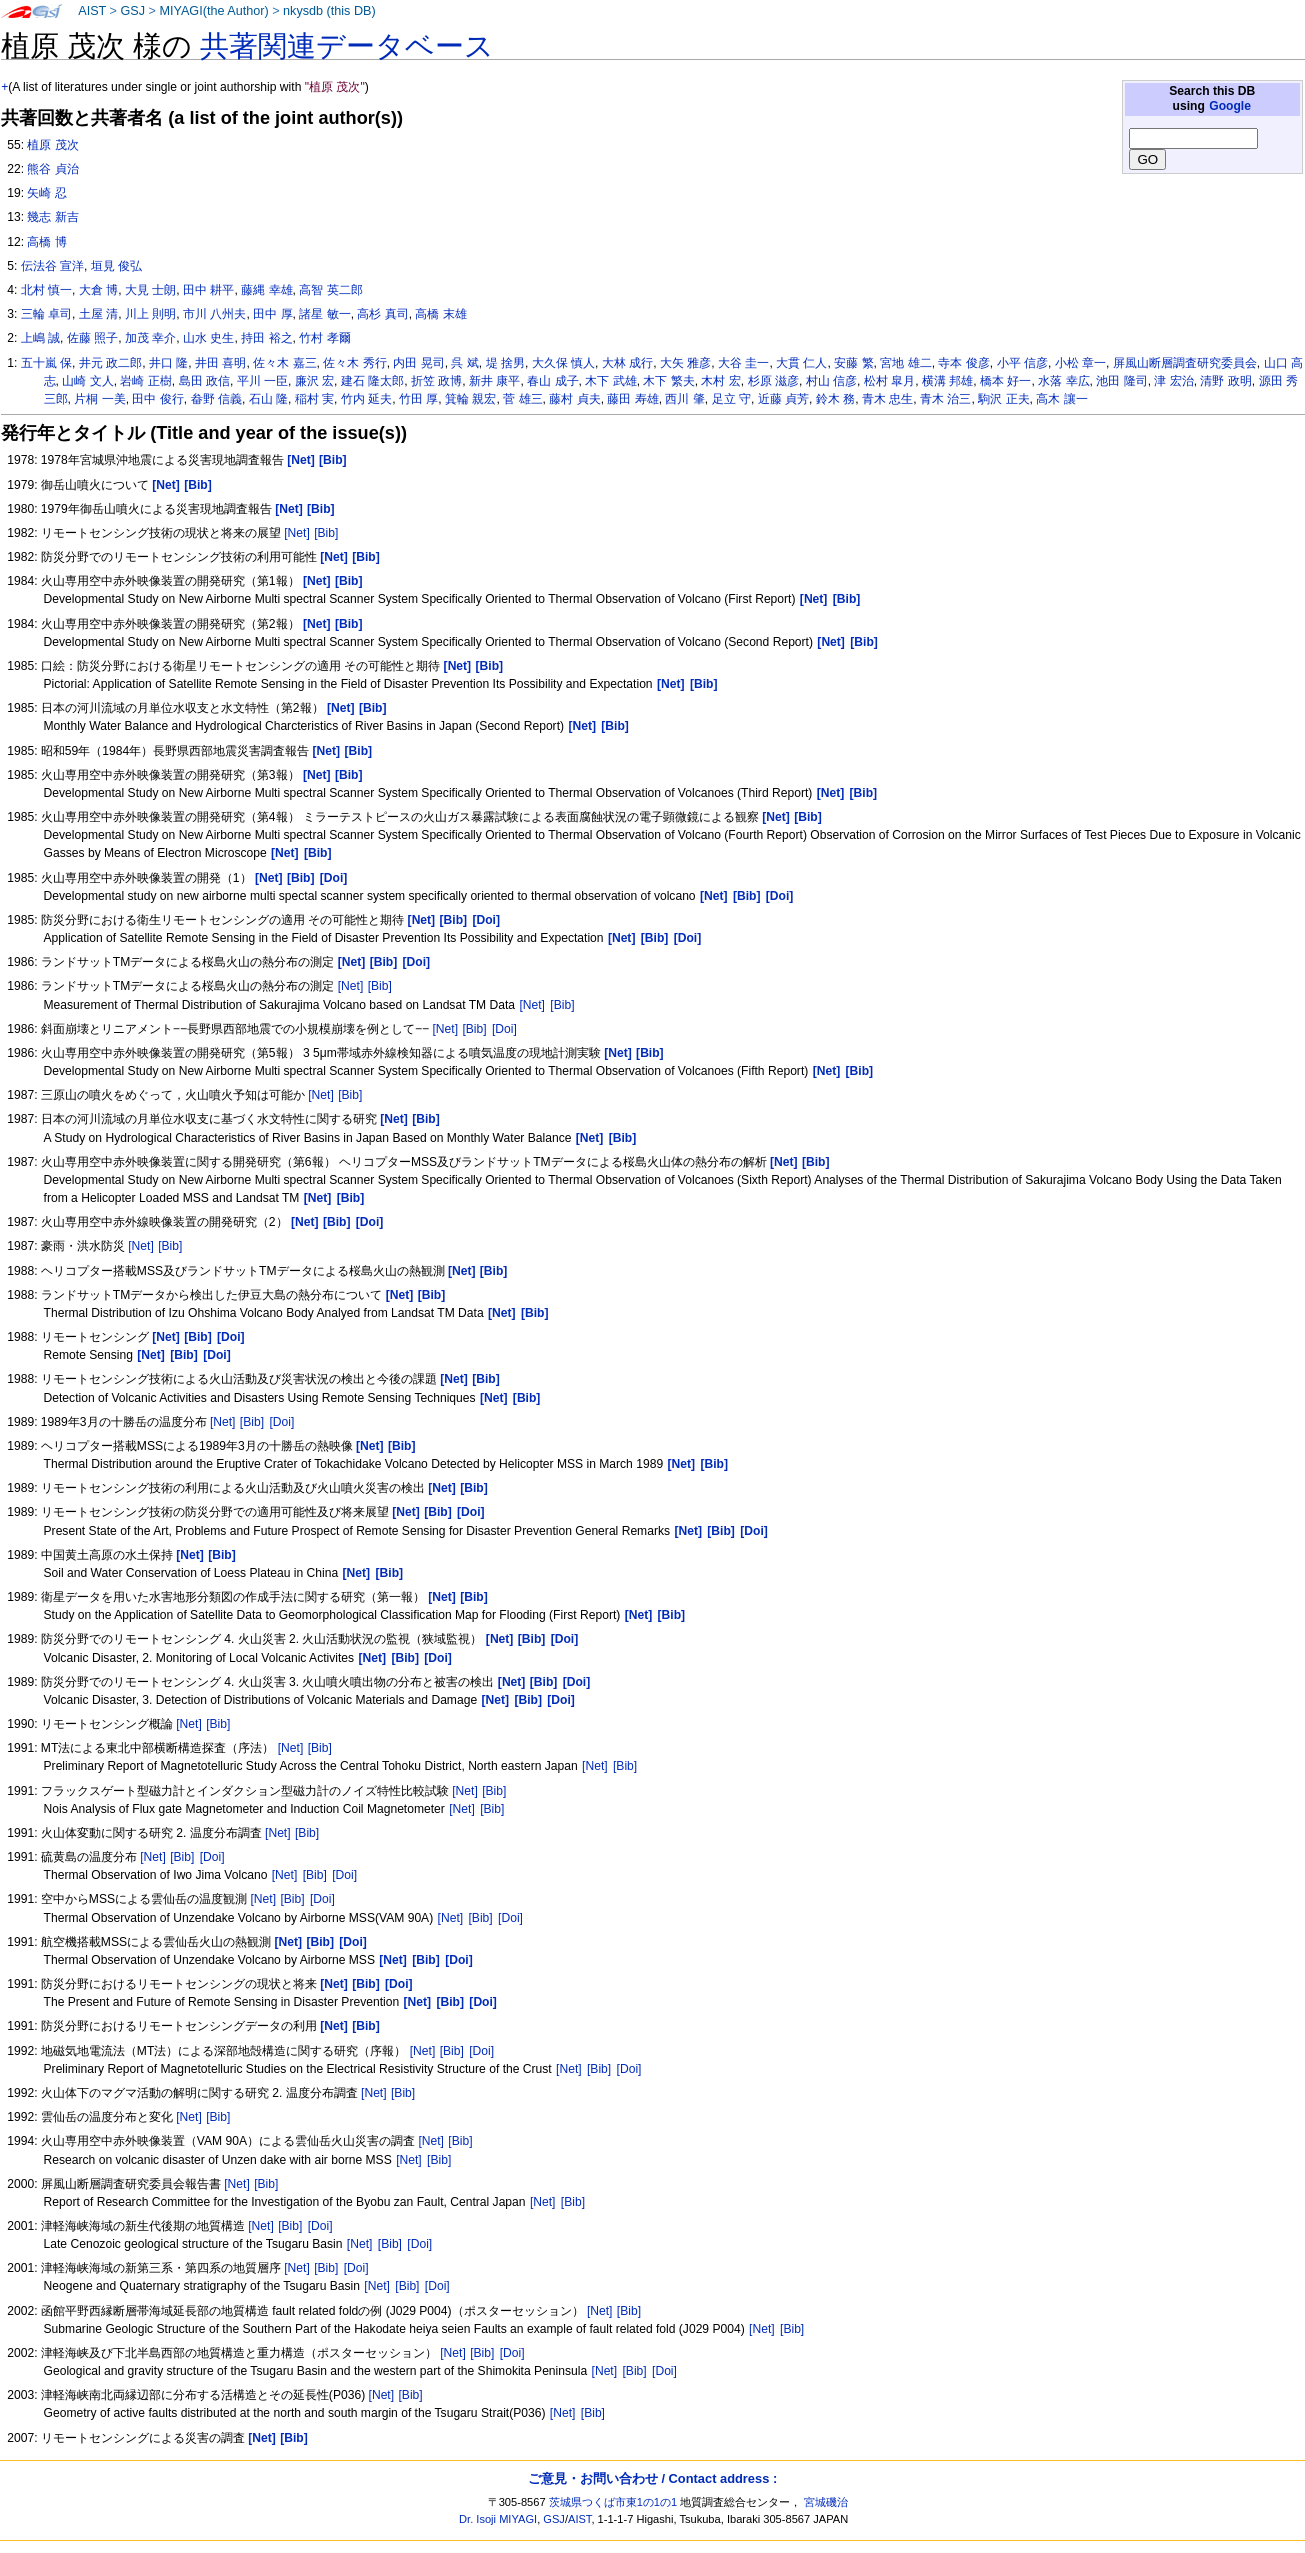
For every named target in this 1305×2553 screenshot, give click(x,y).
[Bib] (326, 533)
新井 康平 (494, 381)
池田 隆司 (1121, 381)
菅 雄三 (522, 399)
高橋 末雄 (440, 314)
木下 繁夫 (668, 381)
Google (1230, 106)
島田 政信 (204, 381)
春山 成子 (552, 381)
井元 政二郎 (110, 363)
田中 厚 (272, 314)
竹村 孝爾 (324, 338)
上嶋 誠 (40, 338)
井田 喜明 (220, 363)
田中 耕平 (208, 290)
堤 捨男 (505, 363)
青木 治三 (945, 399)
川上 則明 (150, 314)
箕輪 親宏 (470, 399)
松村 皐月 (889, 381)
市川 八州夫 (214, 314)
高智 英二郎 (330, 290)
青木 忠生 (887, 399)
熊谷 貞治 (52, 169)
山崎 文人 (87, 381)
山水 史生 (208, 338)
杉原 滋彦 (773, 381)
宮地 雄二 (905, 363)
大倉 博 (98, 290)
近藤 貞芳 (783, 399)
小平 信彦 (1022, 363)
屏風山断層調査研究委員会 (1185, 363)
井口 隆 (168, 363)
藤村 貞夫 (574, 399)
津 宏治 (1173, 381)
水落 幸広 (1063, 381)
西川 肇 (684, 399)
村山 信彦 (831, 381)
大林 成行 (627, 363)
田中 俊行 (157, 399)
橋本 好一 (1005, 381)
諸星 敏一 (324, 314)
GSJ (132, 11)
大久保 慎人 (563, 363)
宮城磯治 (826, 2502)
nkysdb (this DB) (329, 11)
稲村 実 (314, 399)
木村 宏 (720, 381)
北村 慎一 (46, 290)
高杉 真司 (382, 314)
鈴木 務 (835, 399)
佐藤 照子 (92, 338)
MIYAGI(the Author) (213, 11)
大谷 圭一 (743, 363)
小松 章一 (1080, 363)
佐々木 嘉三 (284, 363)
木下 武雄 (610, 381)
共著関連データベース (347, 46)
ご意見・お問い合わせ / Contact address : (652, 2478)
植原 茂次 (52, 145)
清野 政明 (1225, 381)
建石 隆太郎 (372, 381)
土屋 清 (98, 314)
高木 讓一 (1061, 399)
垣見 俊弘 (116, 266)
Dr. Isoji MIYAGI (498, 2519)
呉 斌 (464, 363)
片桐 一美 (99, 399)
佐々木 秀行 (354, 363)
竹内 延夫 (366, 399)
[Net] (297, 533)
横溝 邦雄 (947, 381)
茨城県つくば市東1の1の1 (613, 2502)
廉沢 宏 (314, 381)
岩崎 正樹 (145, 381)
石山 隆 (268, 399)
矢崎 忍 (46, 193)
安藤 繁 (853, 363)
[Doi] (504, 1029)
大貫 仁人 (801, 363)
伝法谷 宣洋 (52, 266)
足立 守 (731, 399)
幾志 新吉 (52, 217)
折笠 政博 (436, 381)
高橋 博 (46, 242)
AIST (92, 11)
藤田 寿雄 (632, 399)
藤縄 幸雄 (266, 290)
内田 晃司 (418, 363)
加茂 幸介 (150, 338)
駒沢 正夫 (1003, 399)
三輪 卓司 (46, 314)
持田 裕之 (266, 338)
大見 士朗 (150, 290)
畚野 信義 (216, 399)
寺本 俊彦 (963, 363)
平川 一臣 (262, 381)
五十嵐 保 (46, 363)
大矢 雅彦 (685, 363)
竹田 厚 (418, 399)
